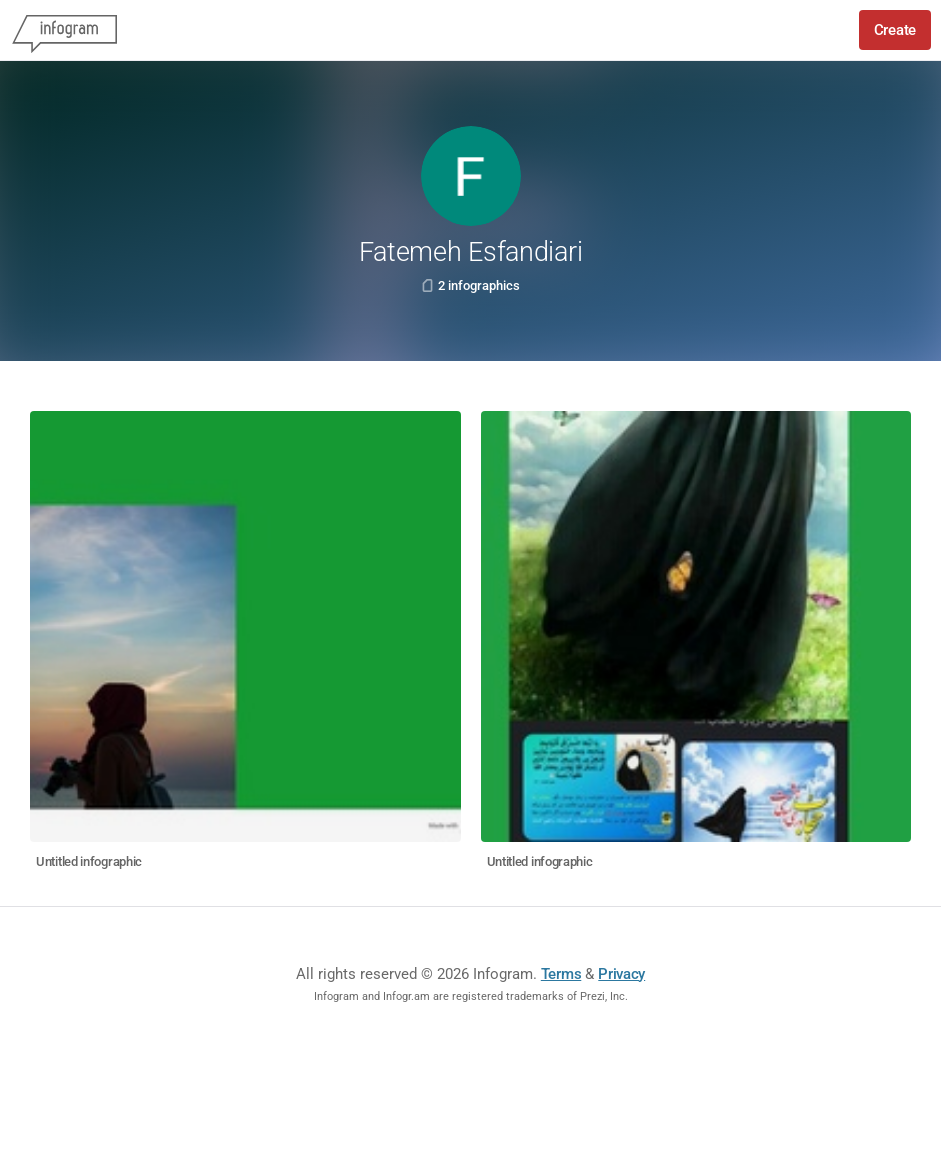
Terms (561, 974)
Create (895, 30)
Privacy (621, 974)
